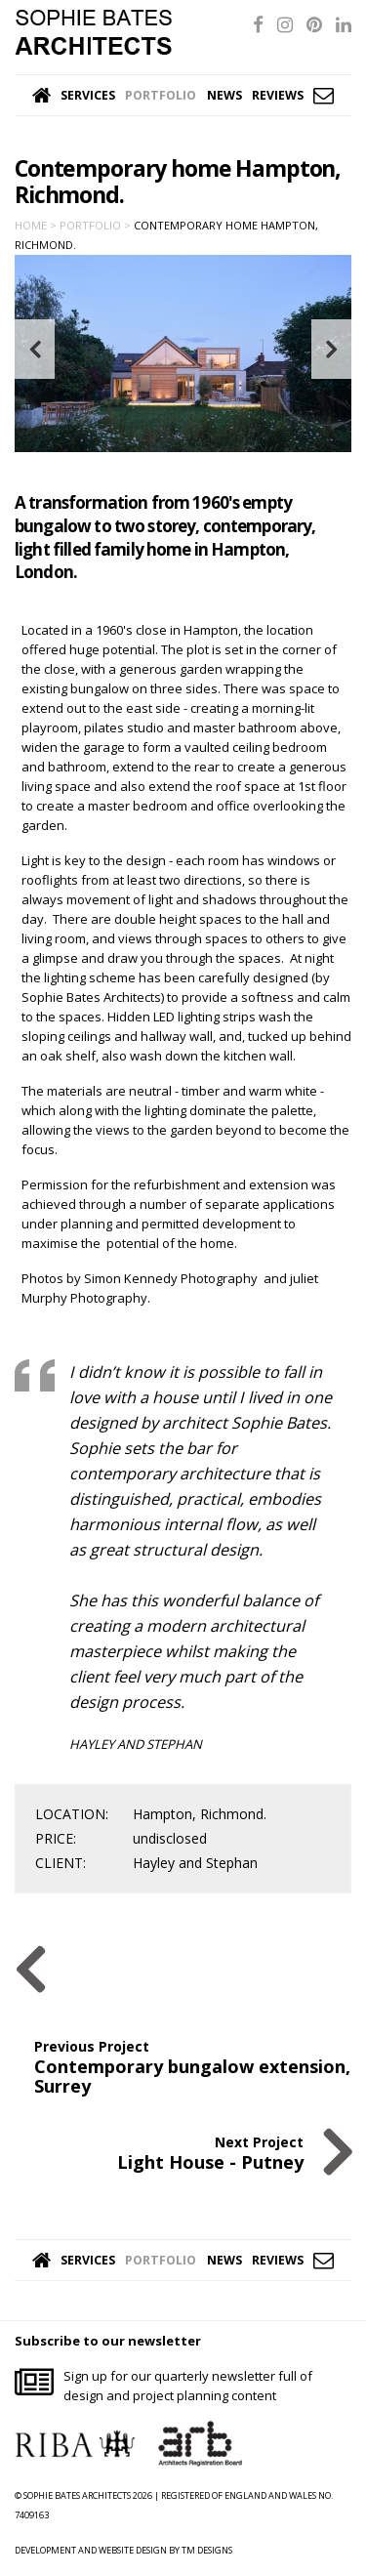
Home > (36, 225)
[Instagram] (285, 24)
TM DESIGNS (207, 2550)
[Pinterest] (314, 24)
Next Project (210, 2152)
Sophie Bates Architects (93, 32)
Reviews (278, 95)
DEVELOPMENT (45, 2550)
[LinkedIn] (343, 24)
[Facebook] (258, 24)
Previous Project (192, 2066)
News (224, 95)
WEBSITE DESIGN (133, 2550)
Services (88, 95)
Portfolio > (95, 225)
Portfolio (160, 95)
